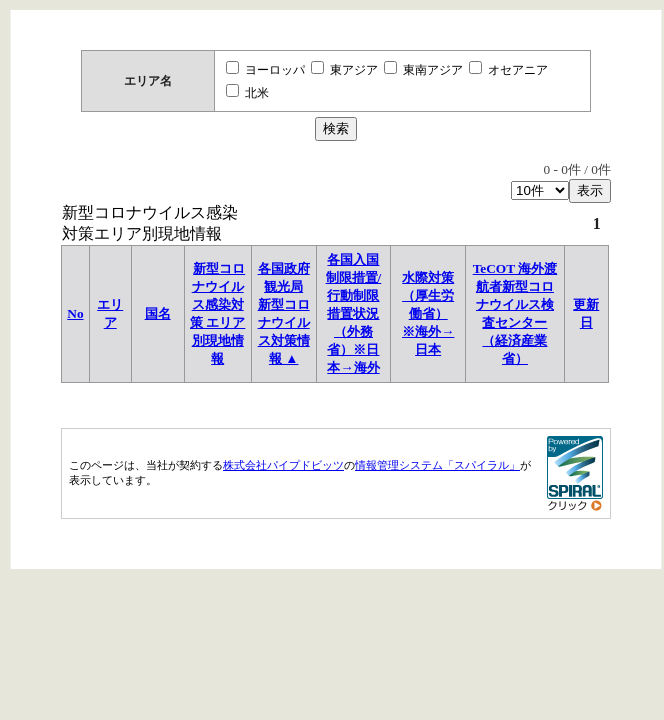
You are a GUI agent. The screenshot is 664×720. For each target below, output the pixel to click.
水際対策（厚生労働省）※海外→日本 (428, 313)
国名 (158, 313)
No (75, 313)
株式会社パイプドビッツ (283, 465)
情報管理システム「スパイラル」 (437, 465)
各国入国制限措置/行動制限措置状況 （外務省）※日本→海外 (354, 313)
